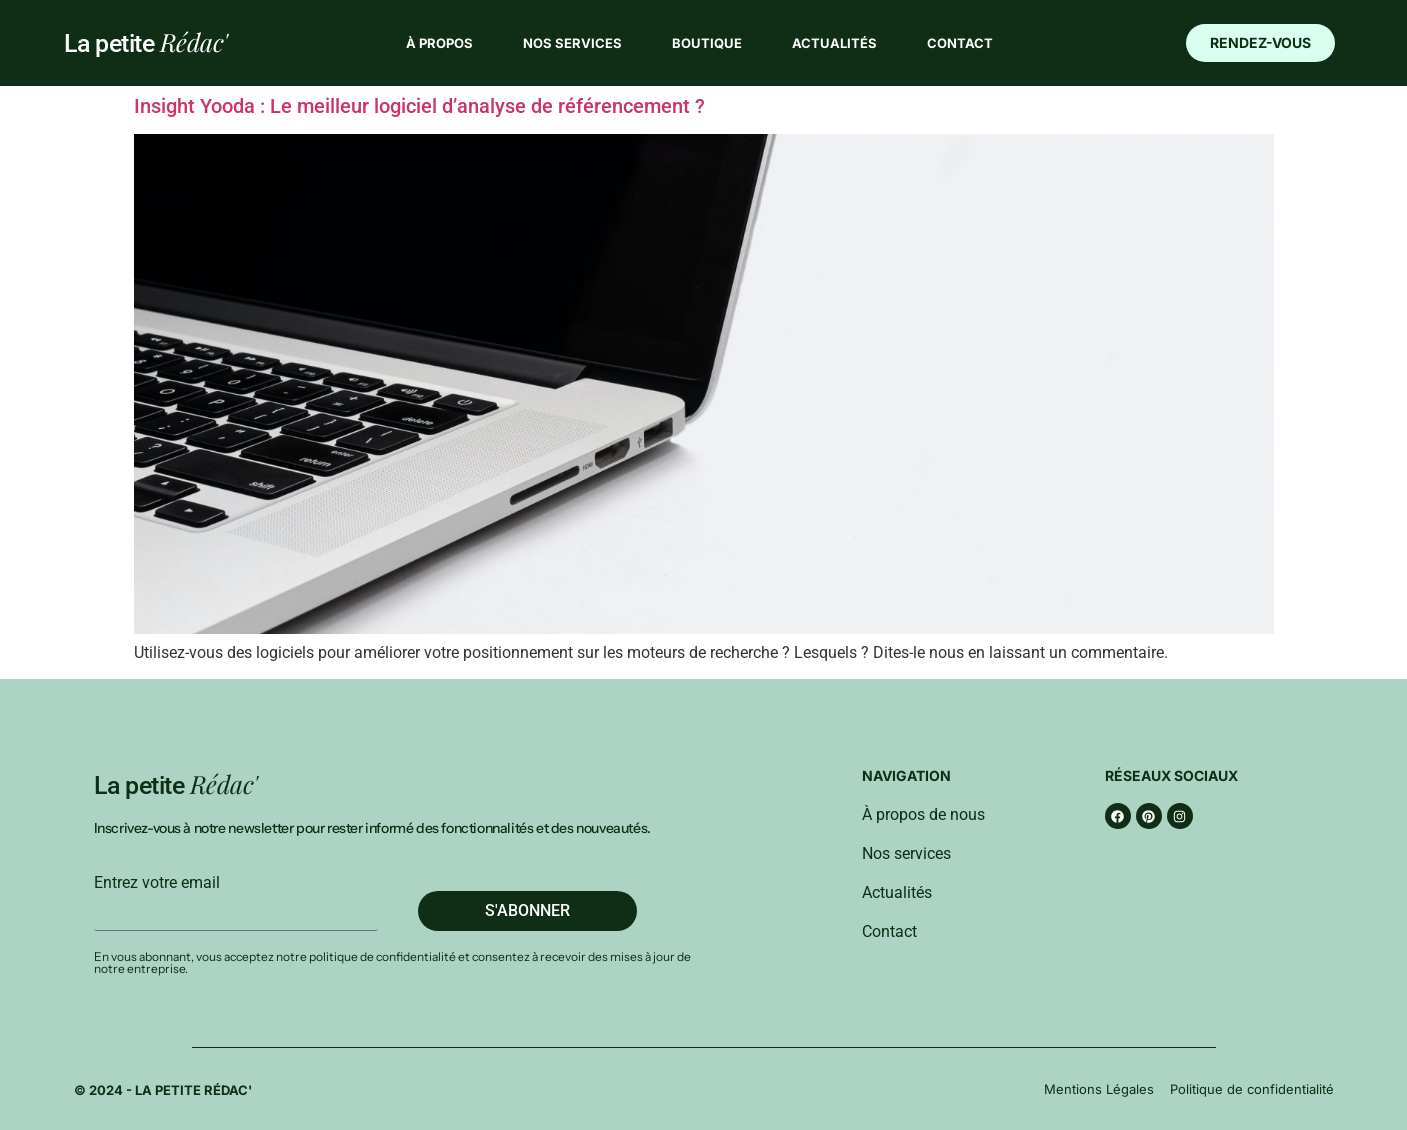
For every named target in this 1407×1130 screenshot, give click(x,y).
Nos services (572, 43)
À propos (439, 43)
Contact (960, 43)
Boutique (707, 43)
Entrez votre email (157, 883)
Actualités (834, 43)
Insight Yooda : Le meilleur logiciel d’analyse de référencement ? (419, 106)
